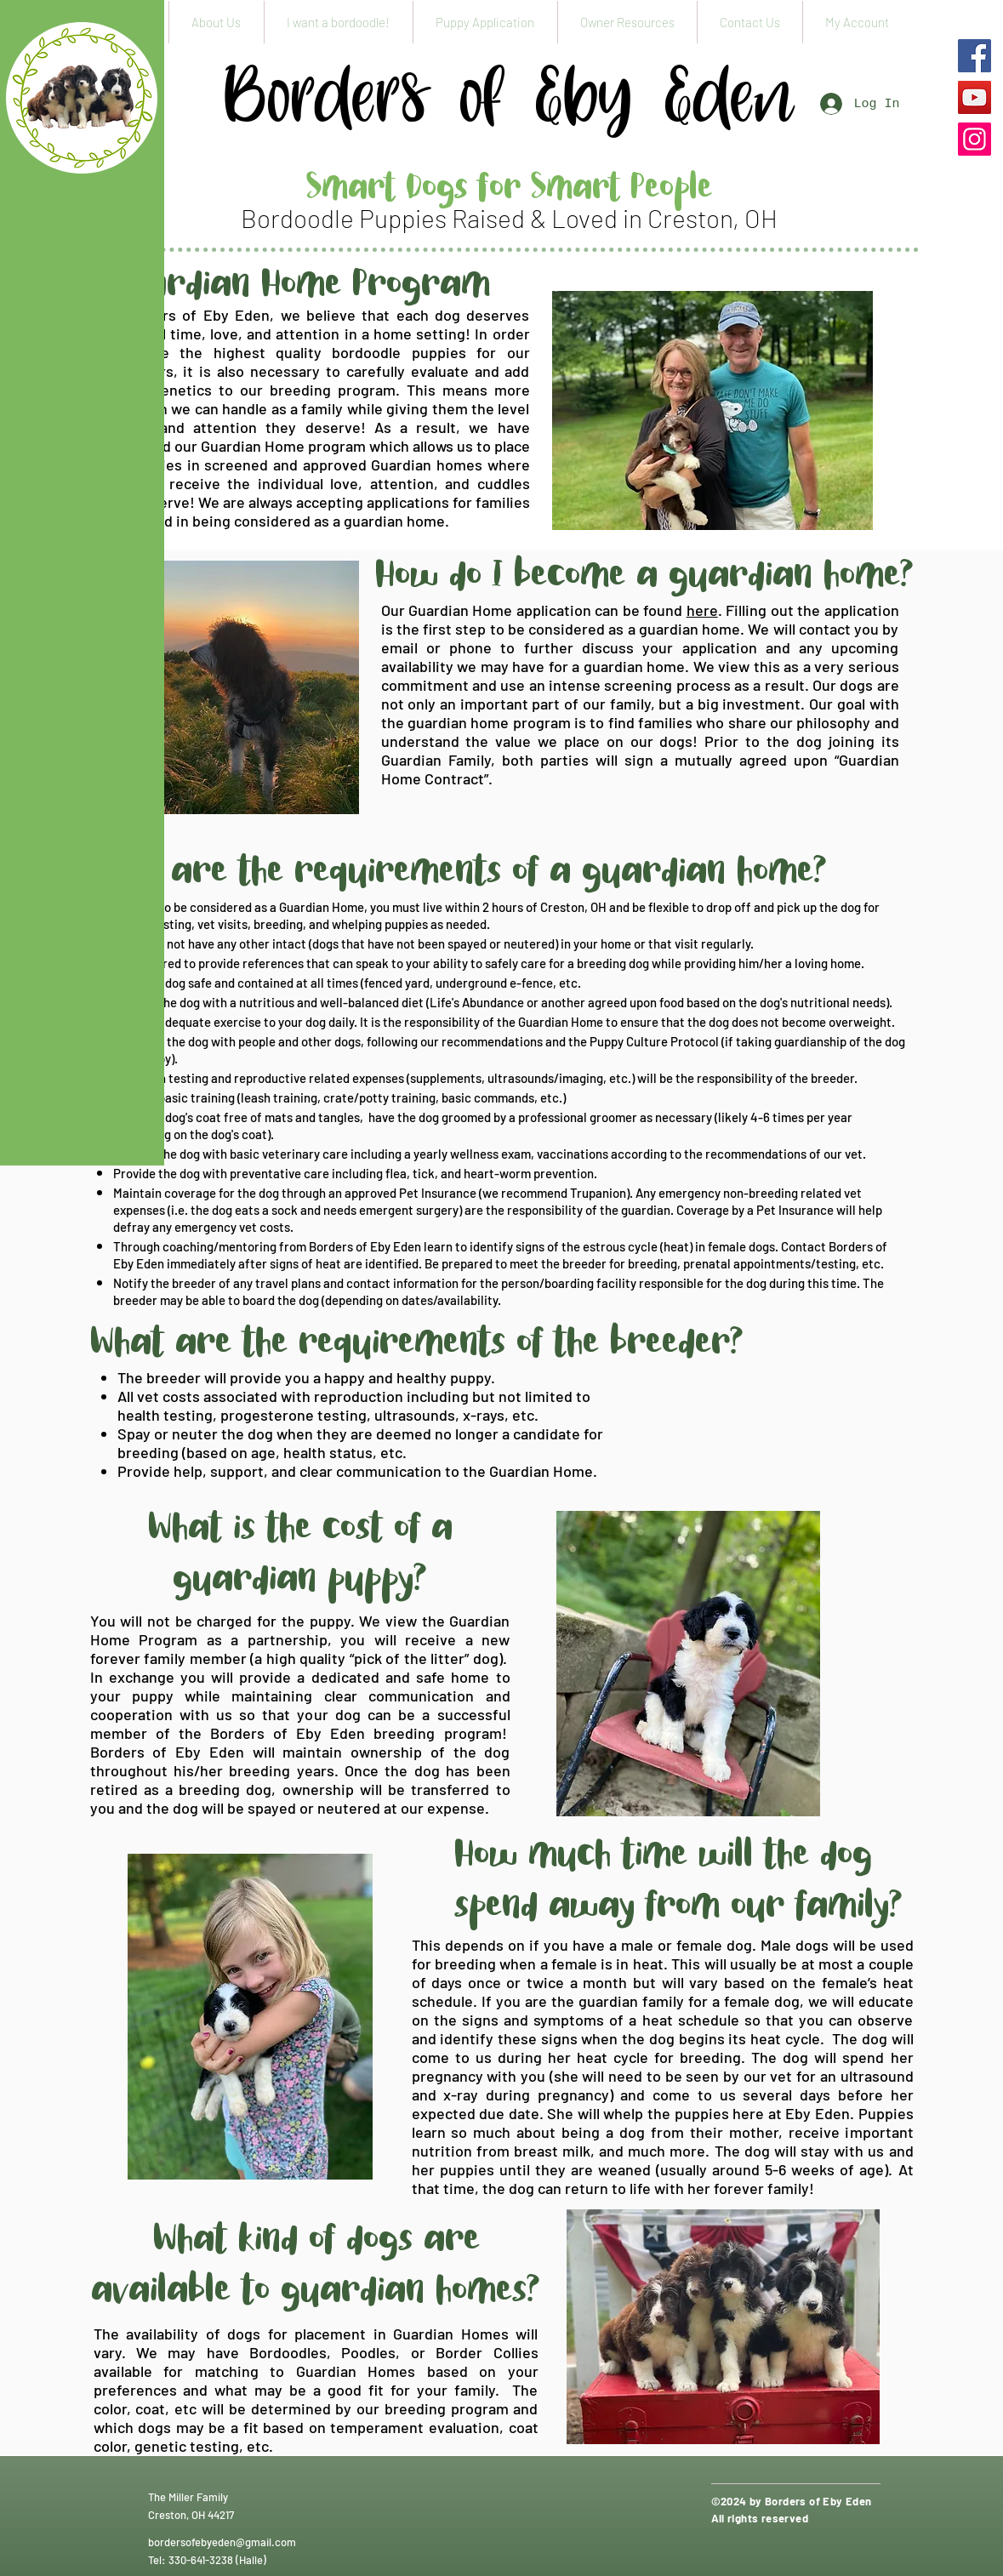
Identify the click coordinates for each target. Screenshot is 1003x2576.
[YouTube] (974, 97)
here (702, 610)
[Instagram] (974, 139)
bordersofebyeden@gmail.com (222, 2542)
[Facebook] (974, 55)
